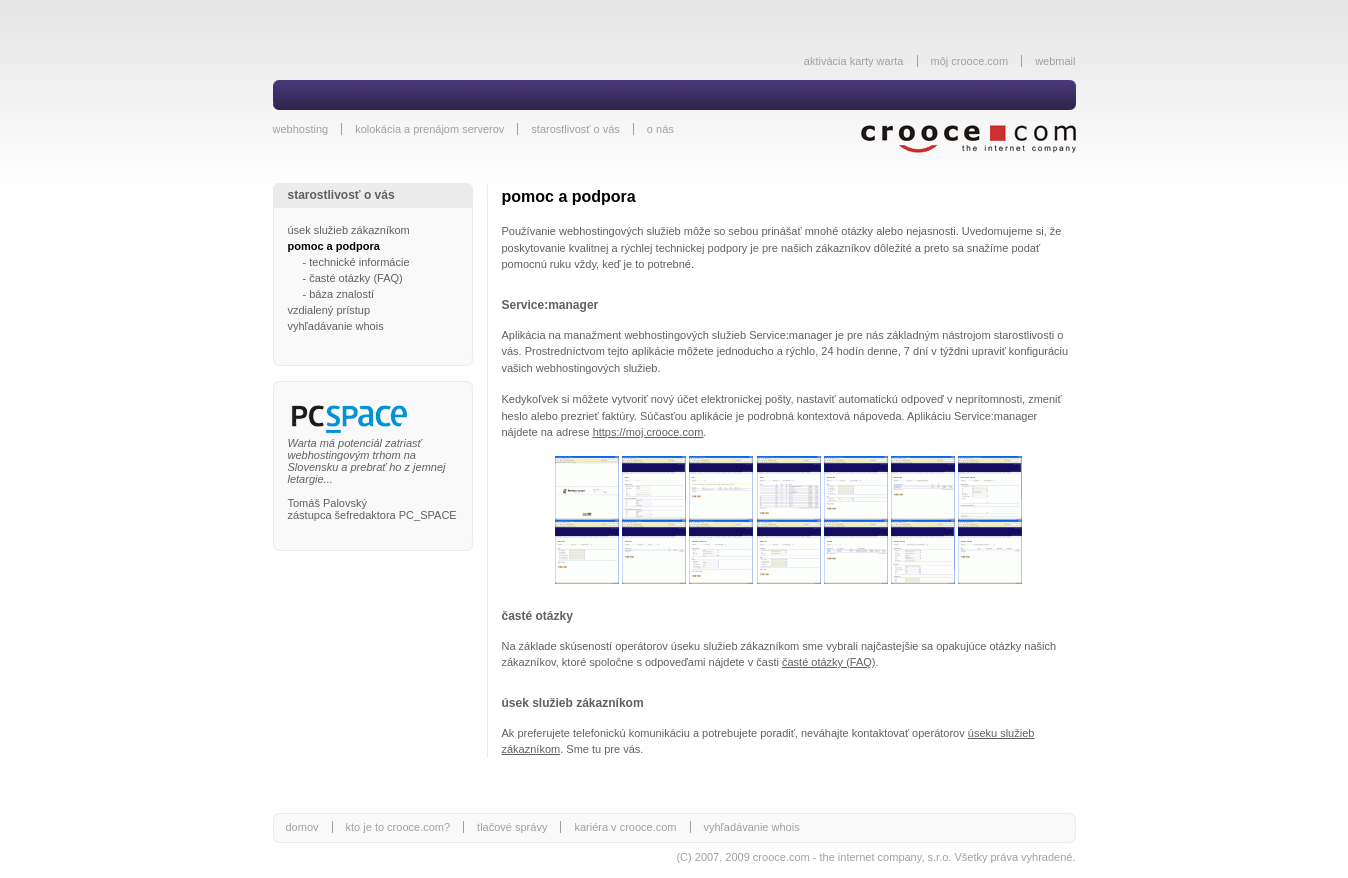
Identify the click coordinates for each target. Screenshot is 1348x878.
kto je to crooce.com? (398, 827)
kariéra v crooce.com (625, 827)
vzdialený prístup (329, 310)
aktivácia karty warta (854, 61)
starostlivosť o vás (575, 129)
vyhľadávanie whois (336, 326)
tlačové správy (512, 827)
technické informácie (359, 262)
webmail (1055, 61)
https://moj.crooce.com (648, 432)
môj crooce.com (970, 61)
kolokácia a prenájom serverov (429, 129)
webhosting (301, 129)
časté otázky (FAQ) (356, 278)
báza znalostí (341, 294)
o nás (660, 129)
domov (302, 827)
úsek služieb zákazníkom (349, 230)
